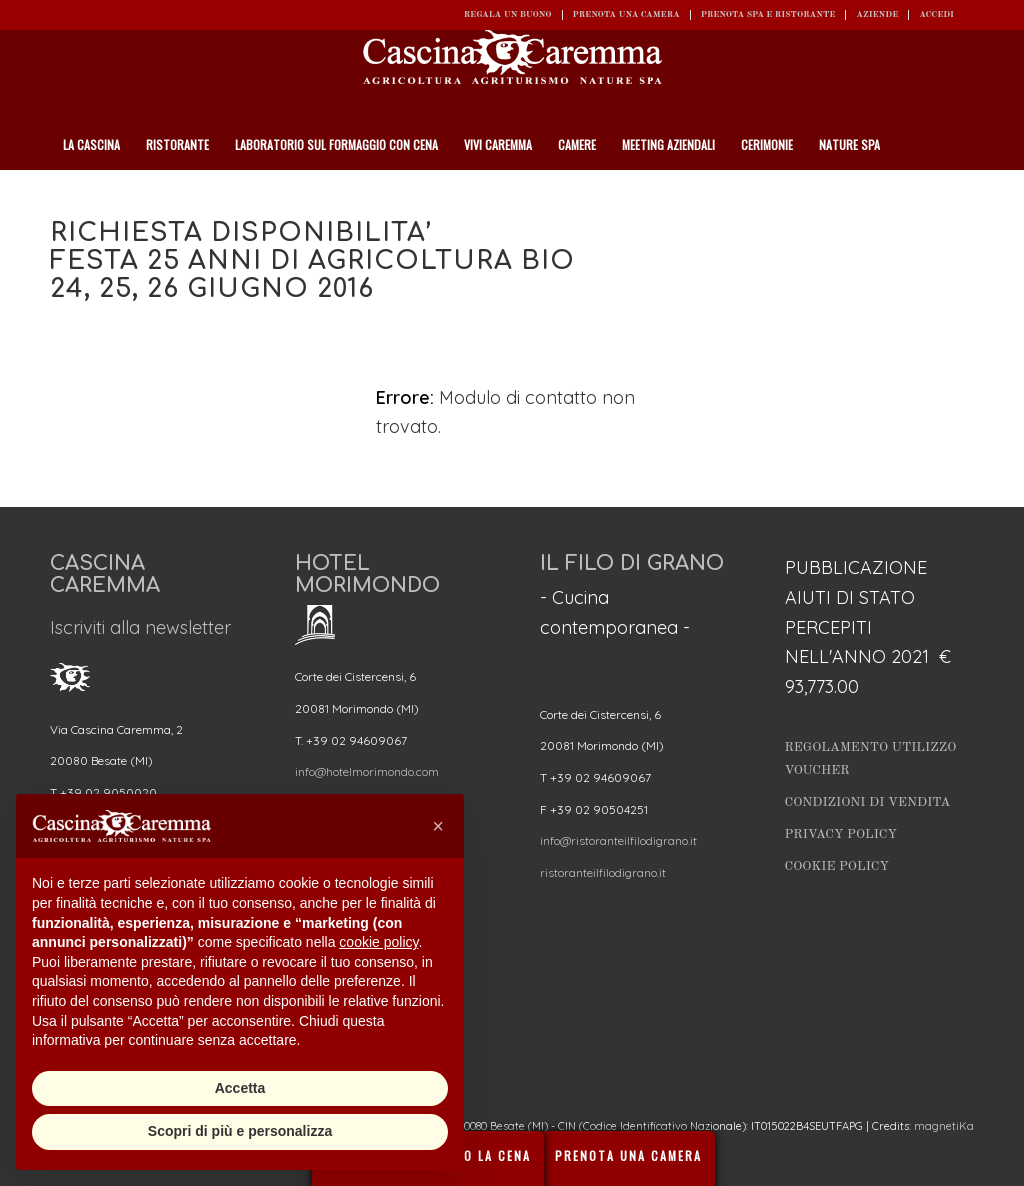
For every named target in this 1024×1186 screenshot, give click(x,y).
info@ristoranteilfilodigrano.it (618, 840)
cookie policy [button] (378, 942)
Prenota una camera (626, 14)
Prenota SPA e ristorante (768, 14)
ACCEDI (936, 14)
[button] (438, 826)
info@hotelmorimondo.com (367, 771)
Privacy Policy (841, 834)
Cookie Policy (837, 866)
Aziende (877, 14)
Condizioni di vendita (868, 802)
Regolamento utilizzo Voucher (871, 759)
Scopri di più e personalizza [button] (240, 1131)
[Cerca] (963, 195)
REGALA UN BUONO (508, 14)
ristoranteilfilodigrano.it (603, 872)
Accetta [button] (240, 1088)
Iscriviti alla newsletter (140, 627)
